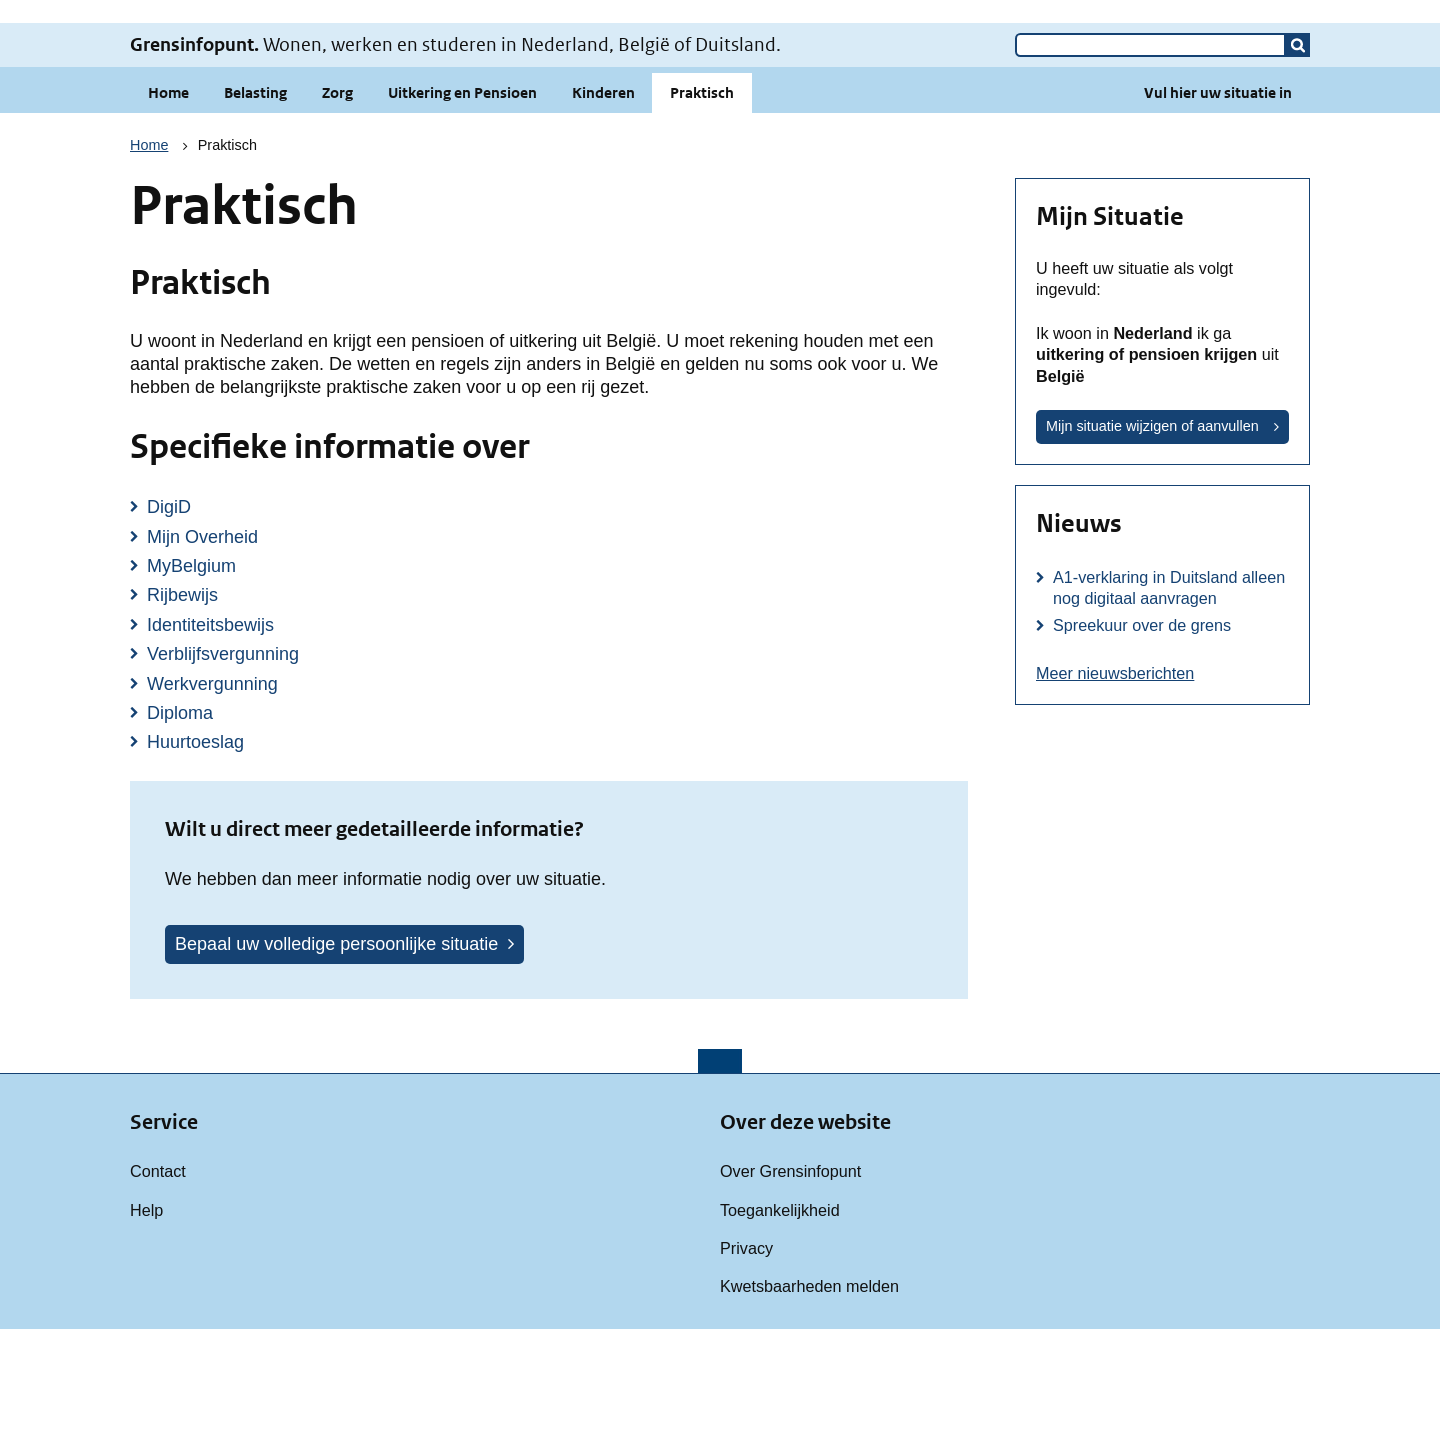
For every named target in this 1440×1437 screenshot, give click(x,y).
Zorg (337, 200)
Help (146, 1318)
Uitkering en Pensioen (462, 200)
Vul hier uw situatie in (1218, 200)
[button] (1298, 153)
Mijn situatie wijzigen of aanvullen (1152, 534)
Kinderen (603, 200)
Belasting (255, 200)
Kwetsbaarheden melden (809, 1394)
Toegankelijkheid (780, 1318)
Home (168, 200)
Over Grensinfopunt (790, 1279)
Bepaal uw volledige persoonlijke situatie (336, 1052)
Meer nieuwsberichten (1115, 781)
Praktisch (702, 200)
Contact (158, 1279)
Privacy (746, 1356)
